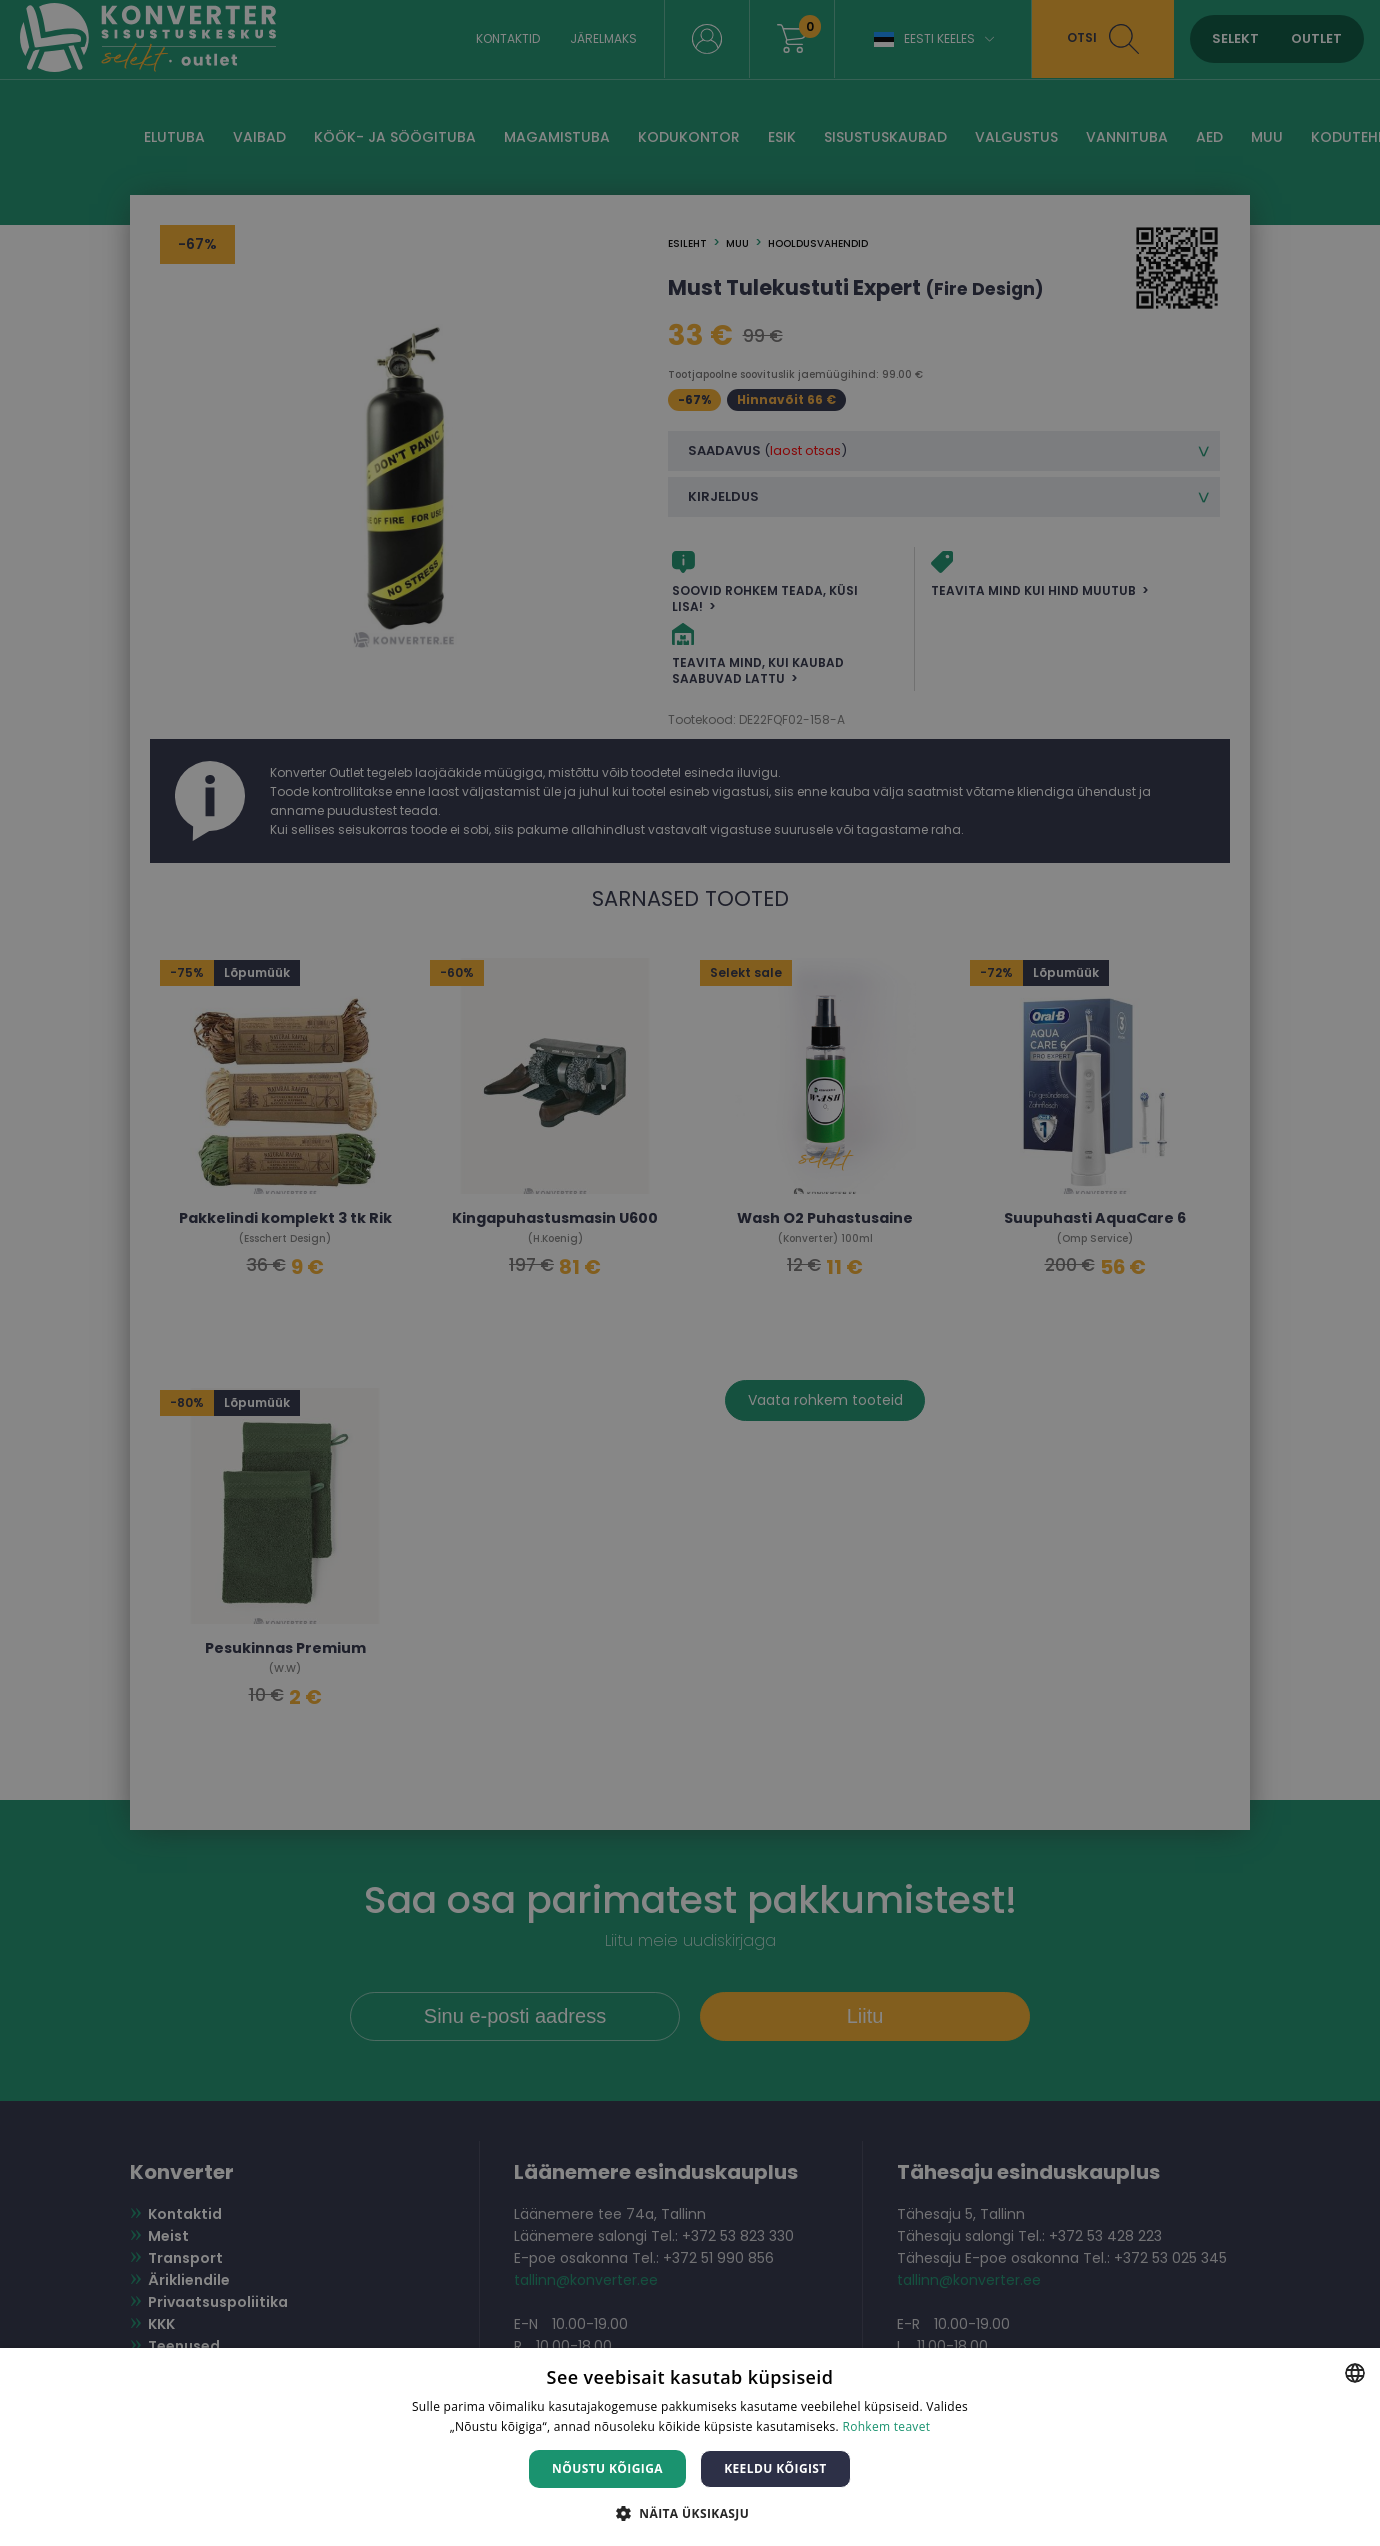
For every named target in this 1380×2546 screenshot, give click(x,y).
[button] (690, 2512)
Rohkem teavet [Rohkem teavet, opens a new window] (886, 2426)
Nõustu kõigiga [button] (607, 2468)
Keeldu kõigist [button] (775, 2468)
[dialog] (690, 1273)
